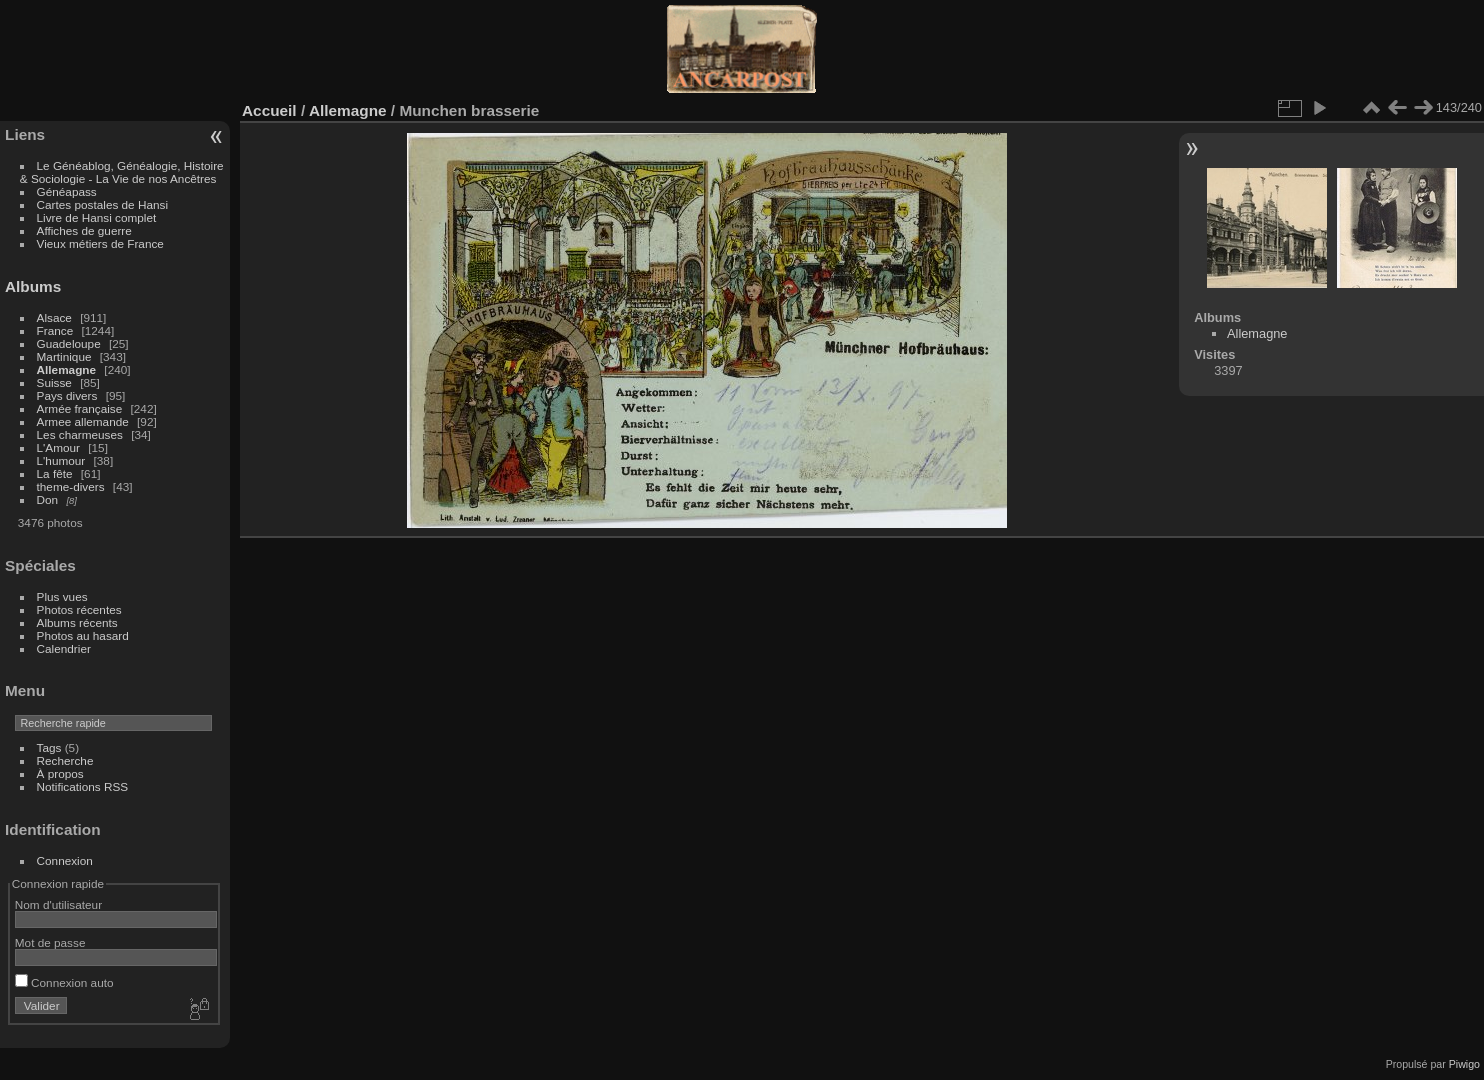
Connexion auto (64, 982)
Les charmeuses (80, 434)
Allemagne (67, 369)
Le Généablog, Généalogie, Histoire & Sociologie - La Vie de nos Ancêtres (122, 172)
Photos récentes (79, 609)
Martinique (64, 356)
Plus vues (62, 596)
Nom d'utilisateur (58, 904)
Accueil (269, 110)
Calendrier (64, 648)
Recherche (65, 760)
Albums (33, 286)
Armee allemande (83, 421)
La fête (55, 473)
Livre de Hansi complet (97, 217)
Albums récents (77, 622)
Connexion (65, 860)
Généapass (67, 191)
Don (48, 499)
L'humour (61, 460)
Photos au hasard (83, 635)
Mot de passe (50, 942)
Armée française (80, 408)
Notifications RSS (83, 786)
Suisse (54, 382)
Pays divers (67, 395)
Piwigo (1464, 1064)
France (55, 330)
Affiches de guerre (84, 230)
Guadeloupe (69, 343)
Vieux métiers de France (100, 243)
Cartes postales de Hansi (102, 204)
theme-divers (71, 486)
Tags (49, 747)
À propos (60, 773)
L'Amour (58, 447)
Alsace (54, 317)
